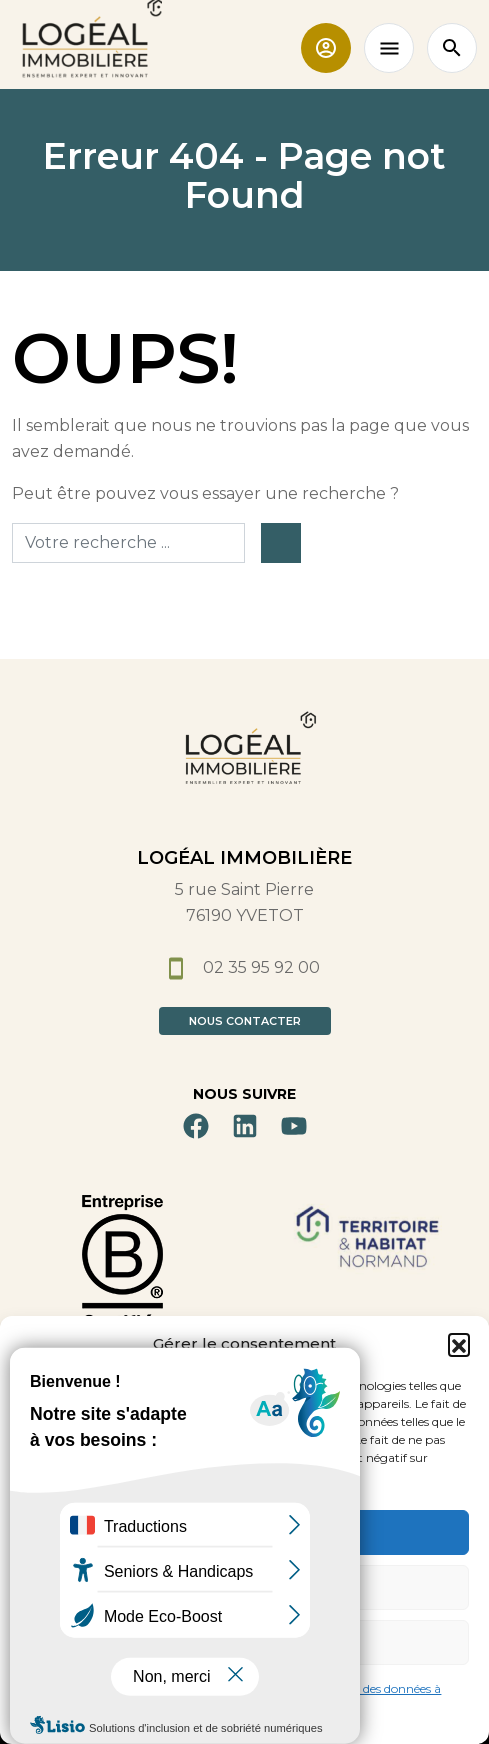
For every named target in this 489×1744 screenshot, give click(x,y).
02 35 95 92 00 (244, 967)
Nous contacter (245, 1021)
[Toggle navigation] (389, 48)
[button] (459, 1344)
